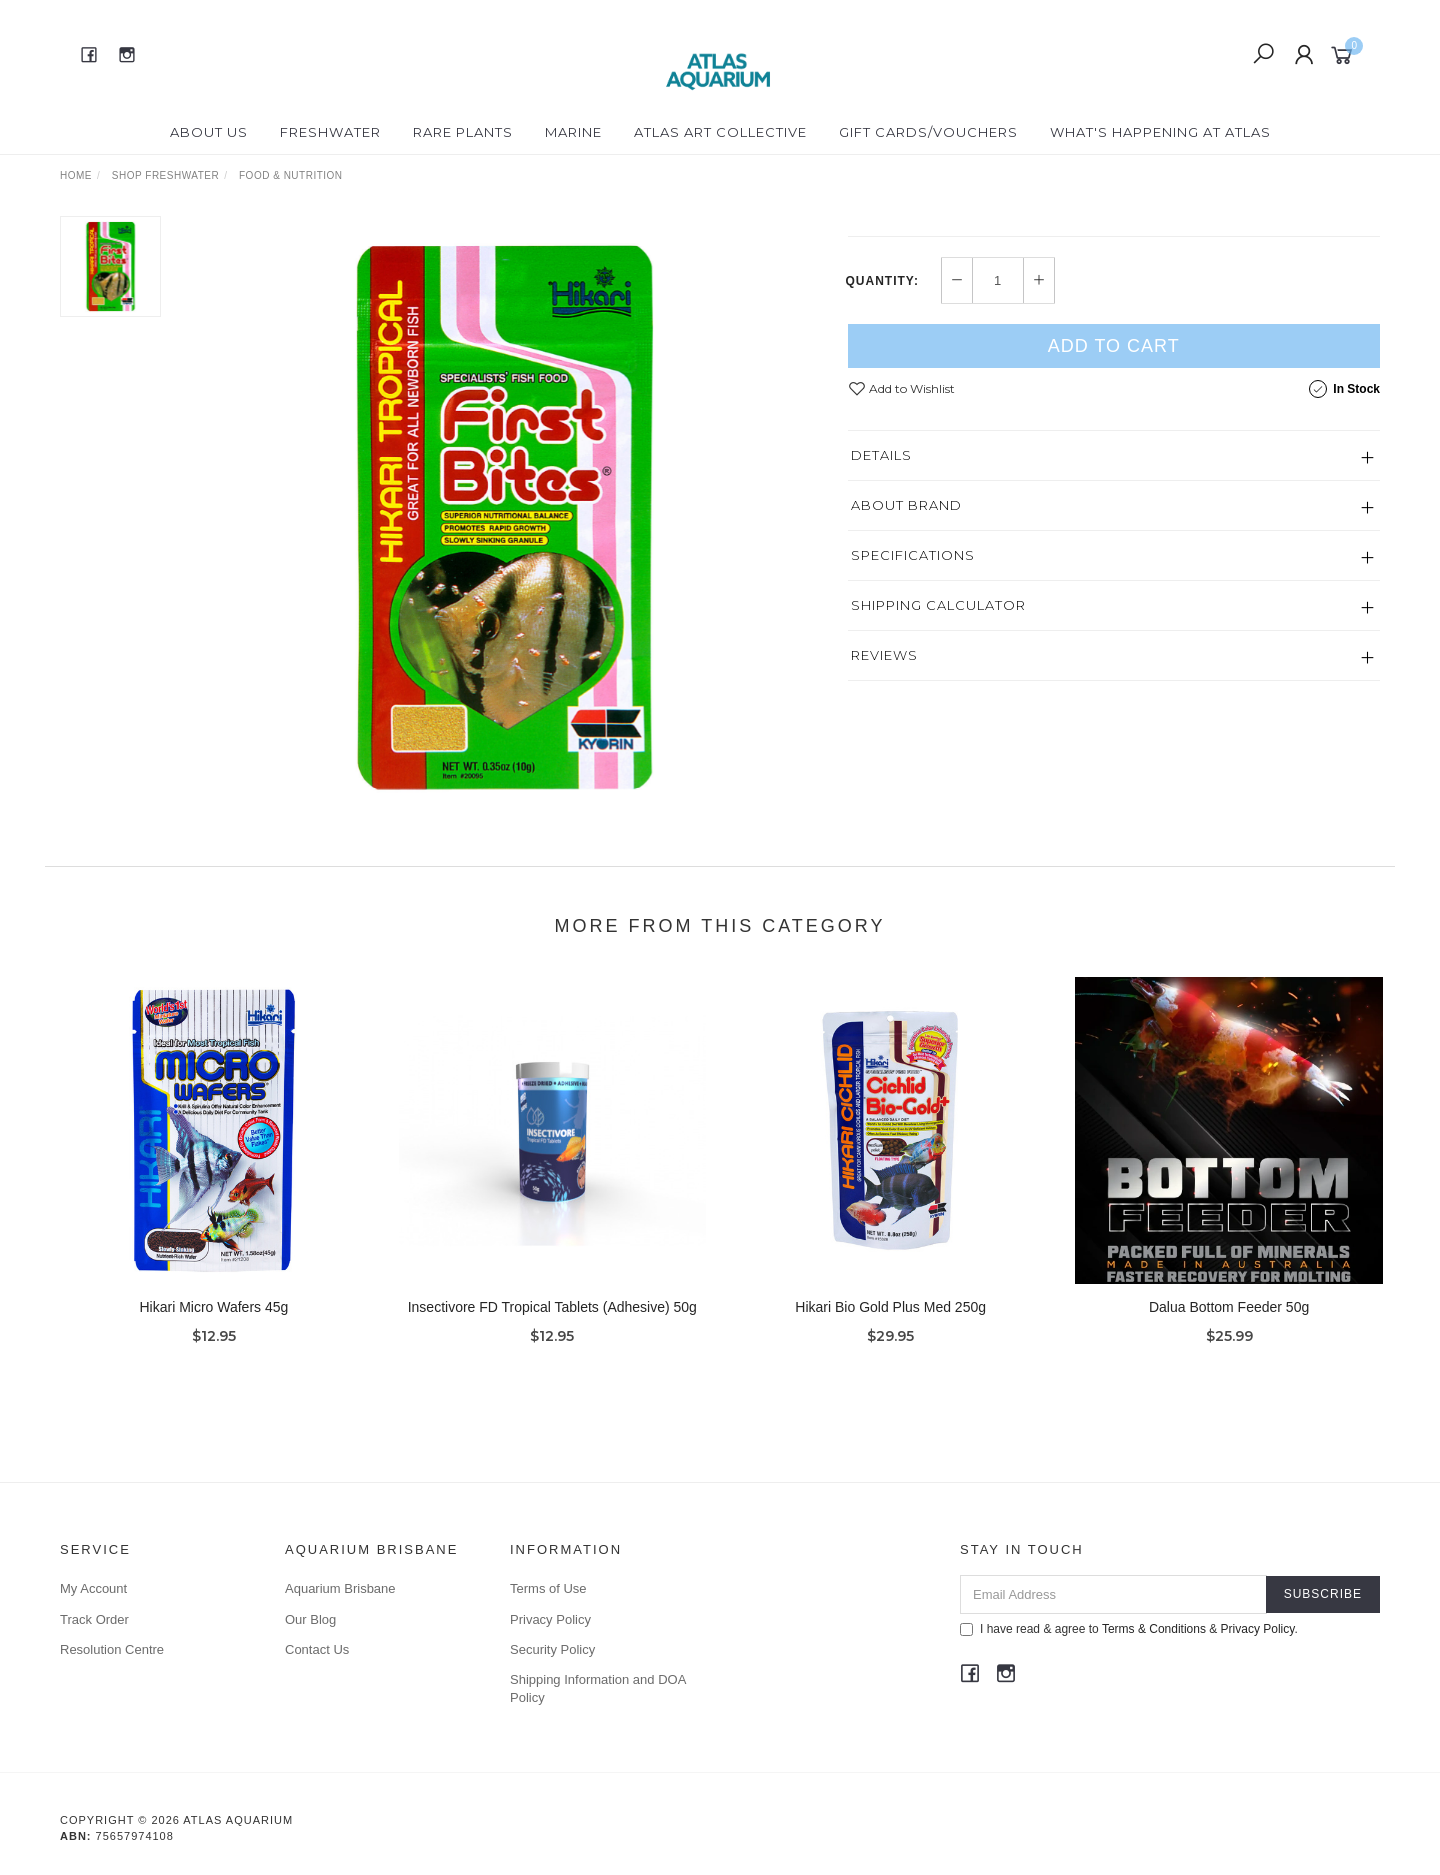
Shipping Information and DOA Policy (598, 1688)
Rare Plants (463, 132)
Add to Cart (1114, 455)
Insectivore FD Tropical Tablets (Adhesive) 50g (552, 1322)
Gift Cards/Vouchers (928, 132)
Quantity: (882, 390)
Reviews (884, 764)
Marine (573, 132)
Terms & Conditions (1154, 1629)
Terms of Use (548, 1588)
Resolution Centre (112, 1649)
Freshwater (330, 132)
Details (881, 564)
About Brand (906, 614)
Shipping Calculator (938, 714)
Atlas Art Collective (720, 132)
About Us (209, 132)
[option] (504, 516)
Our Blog (310, 1619)
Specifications (913, 664)
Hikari (872, 226)
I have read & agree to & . (1129, 1629)
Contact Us (317, 1649)
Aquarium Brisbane (340, 1588)
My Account (93, 1588)
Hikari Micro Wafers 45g (213, 1322)
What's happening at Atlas (1160, 132)
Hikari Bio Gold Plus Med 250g (890, 1322)
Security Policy (552, 1649)
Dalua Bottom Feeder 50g (1229, 1322)
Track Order (94, 1619)
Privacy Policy (550, 1619)
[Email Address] (1113, 1594)
